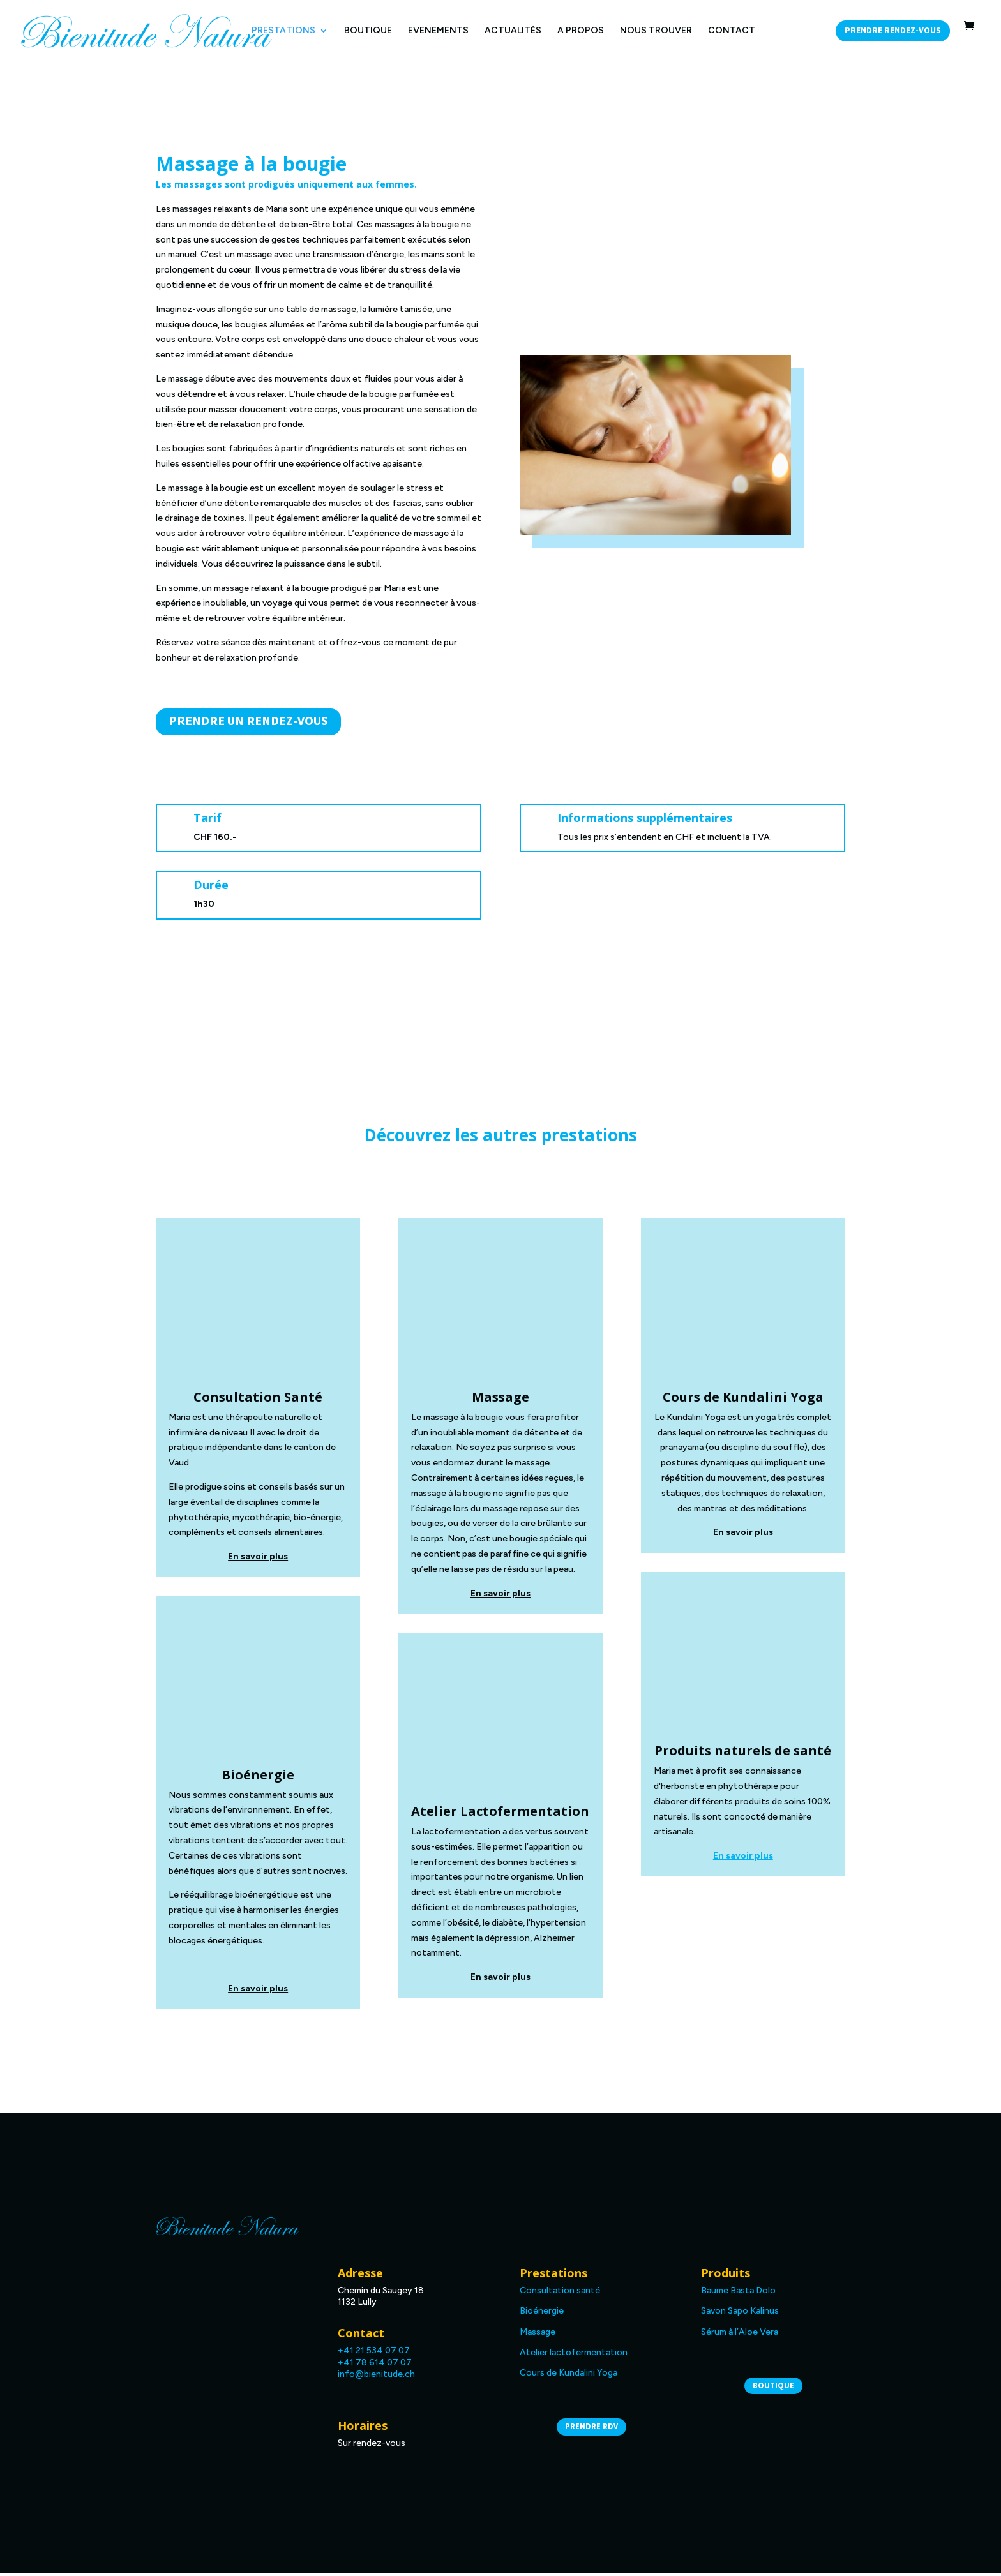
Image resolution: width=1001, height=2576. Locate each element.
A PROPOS (580, 30)
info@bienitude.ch (376, 2376)
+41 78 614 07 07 (375, 2365)
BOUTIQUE (368, 30)
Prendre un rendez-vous (248, 723)
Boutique (773, 2389)
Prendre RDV (591, 2430)
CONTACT (731, 30)
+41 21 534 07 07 (374, 2353)
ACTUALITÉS (513, 30)
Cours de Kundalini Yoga (568, 2375)
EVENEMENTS (438, 30)
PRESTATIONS (283, 30)
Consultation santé (560, 2293)
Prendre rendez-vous (893, 30)
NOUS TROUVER (656, 30)
